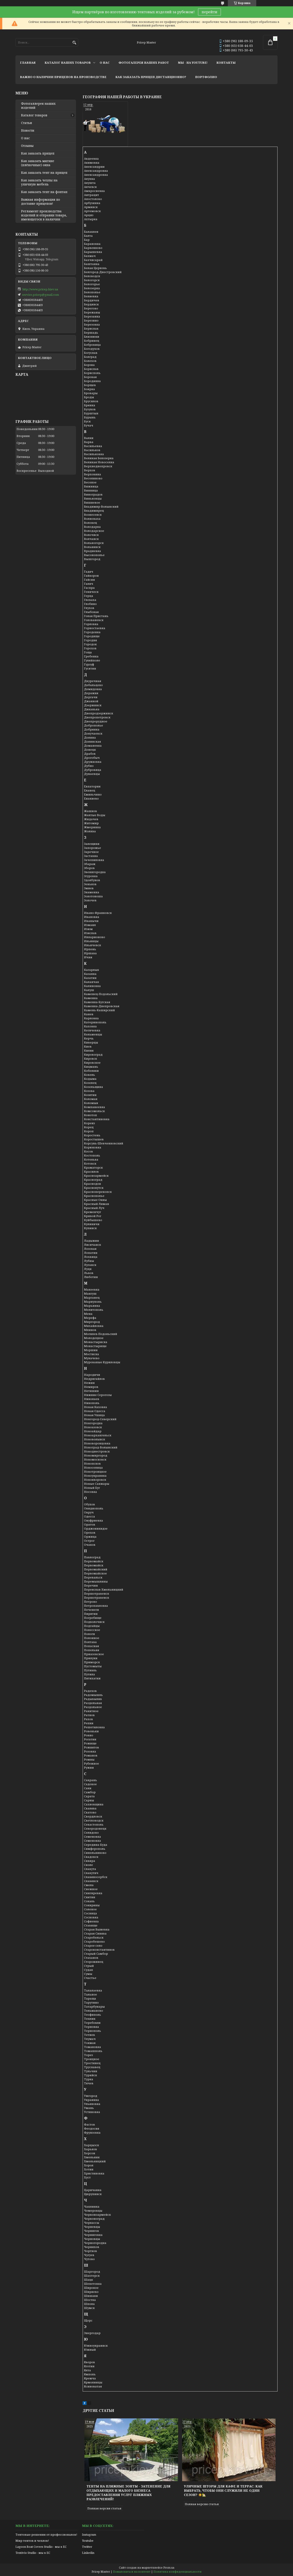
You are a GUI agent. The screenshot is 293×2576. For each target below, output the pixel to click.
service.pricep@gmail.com (40, 294)
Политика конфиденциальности (177, 2572)
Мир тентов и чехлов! (32, 2541)
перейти (209, 11)
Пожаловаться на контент (132, 2572)
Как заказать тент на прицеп (44, 173)
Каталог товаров (34, 115)
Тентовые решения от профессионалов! (46, 2535)
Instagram (89, 2535)
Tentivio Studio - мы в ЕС (32, 2553)
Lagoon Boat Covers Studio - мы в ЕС (41, 2547)
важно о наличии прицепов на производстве (63, 77)
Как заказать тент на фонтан (44, 192)
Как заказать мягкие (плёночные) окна (37, 163)
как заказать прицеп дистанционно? (150, 77)
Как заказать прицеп (37, 153)
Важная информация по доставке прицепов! (40, 202)
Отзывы (27, 146)
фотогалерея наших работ (143, 63)
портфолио (206, 77)
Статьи (26, 123)
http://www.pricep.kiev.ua (40, 289)
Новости (27, 130)
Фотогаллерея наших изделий (38, 106)
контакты (226, 63)
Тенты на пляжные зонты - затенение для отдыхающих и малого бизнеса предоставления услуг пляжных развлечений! (128, 2492)
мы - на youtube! (192, 63)
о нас (105, 63)
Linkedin (88, 2553)
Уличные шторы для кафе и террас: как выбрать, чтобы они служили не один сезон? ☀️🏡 (223, 2490)
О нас (25, 138)
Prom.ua (168, 2567)
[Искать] (74, 43)
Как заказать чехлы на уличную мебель (39, 182)
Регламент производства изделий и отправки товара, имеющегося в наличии (44, 215)
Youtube (87, 2541)
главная (28, 63)
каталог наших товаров (68, 63)
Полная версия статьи (104, 2508)
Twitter (87, 2547)
